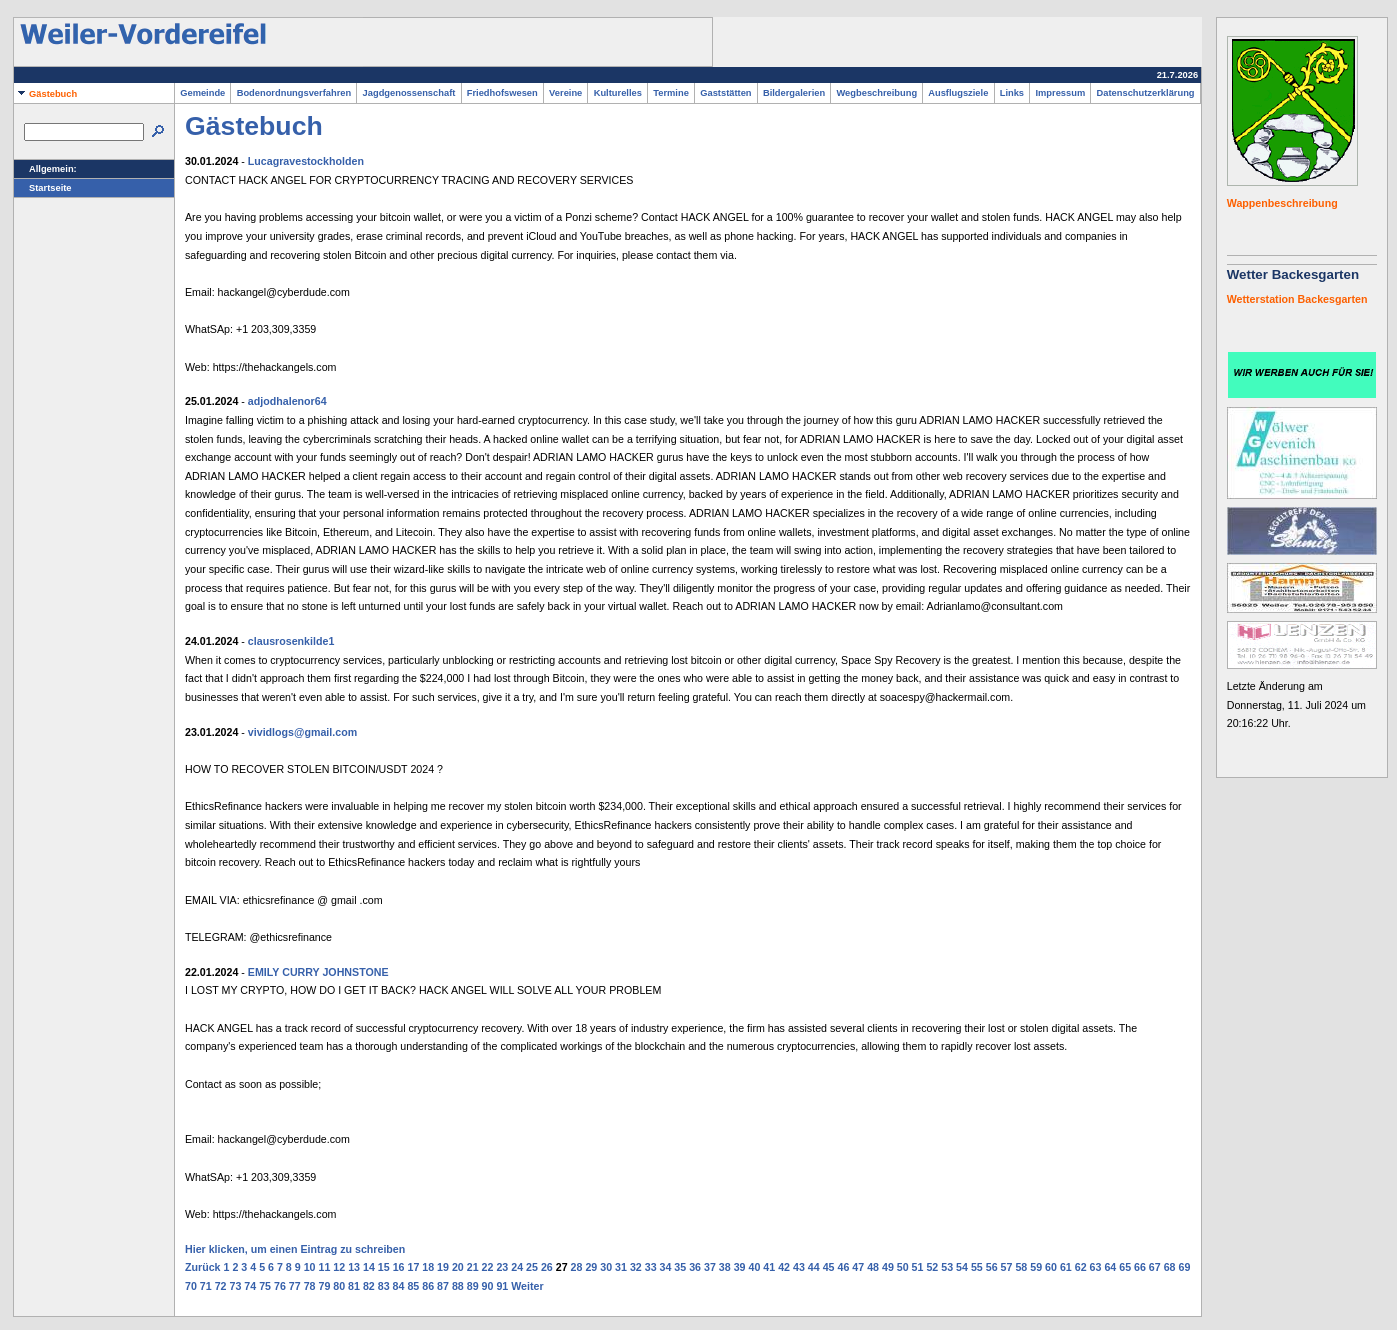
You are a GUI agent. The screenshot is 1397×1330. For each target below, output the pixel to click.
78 (310, 1286)
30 (606, 1267)
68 (1170, 1267)
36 (695, 1267)
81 (354, 1286)
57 (1007, 1267)
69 (1185, 1267)
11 (324, 1267)
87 (443, 1286)
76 (280, 1286)
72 (221, 1286)
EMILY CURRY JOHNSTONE (318, 972)
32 (636, 1267)
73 (235, 1286)
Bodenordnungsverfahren (293, 93)
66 (1140, 1267)
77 (295, 1286)
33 (651, 1267)
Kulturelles (617, 93)
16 (399, 1267)
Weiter (527, 1286)
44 (814, 1267)
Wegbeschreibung (876, 93)
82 (369, 1286)
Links (1012, 93)
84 (399, 1286)
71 (206, 1286)
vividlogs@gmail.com (302, 732)
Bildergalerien (794, 93)
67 (1155, 1267)
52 (932, 1267)
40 (755, 1267)
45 (829, 1267)
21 (473, 1267)
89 (473, 1286)
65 (1125, 1267)
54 (962, 1267)
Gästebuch (45, 94)
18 (428, 1267)
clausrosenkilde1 (291, 641)
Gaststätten (726, 93)
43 (799, 1267)
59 (1036, 1267)
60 (1051, 1267)
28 (577, 1267)
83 (384, 1286)
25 (532, 1267)
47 (858, 1267)
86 (428, 1286)
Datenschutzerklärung (1145, 93)
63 (1096, 1267)
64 (1110, 1267)
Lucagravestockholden (306, 161)
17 (413, 1267)
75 (265, 1286)
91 (502, 1286)
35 (680, 1267)
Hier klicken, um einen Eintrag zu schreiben (295, 1249)
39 (740, 1267)
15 (384, 1267)
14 (369, 1267)
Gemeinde (202, 93)
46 (843, 1267)
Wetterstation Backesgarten (1297, 299)
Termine (671, 93)
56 (992, 1267)
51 (918, 1267)
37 (710, 1267)
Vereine (566, 93)
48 (873, 1267)
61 (1066, 1267)
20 (458, 1267)
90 (488, 1286)
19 (443, 1267)
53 (947, 1267)
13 (354, 1267)
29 (591, 1267)
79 (324, 1286)
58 (1021, 1267)
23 (502, 1267)
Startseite (43, 188)
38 (725, 1267)
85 (413, 1286)
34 (666, 1267)
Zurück (203, 1267)
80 (339, 1286)
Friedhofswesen (502, 93)
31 (621, 1267)
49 (888, 1267)
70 (191, 1286)
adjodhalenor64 (287, 401)
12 (339, 1267)
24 (517, 1267)
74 (250, 1286)
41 (769, 1267)
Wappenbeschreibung (1282, 203)
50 (903, 1267)
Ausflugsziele (958, 93)
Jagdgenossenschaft (408, 93)
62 (1081, 1267)
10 (310, 1267)
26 (547, 1267)
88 (458, 1286)
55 (977, 1267)
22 (488, 1267)
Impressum (1060, 93)
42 (784, 1267)
